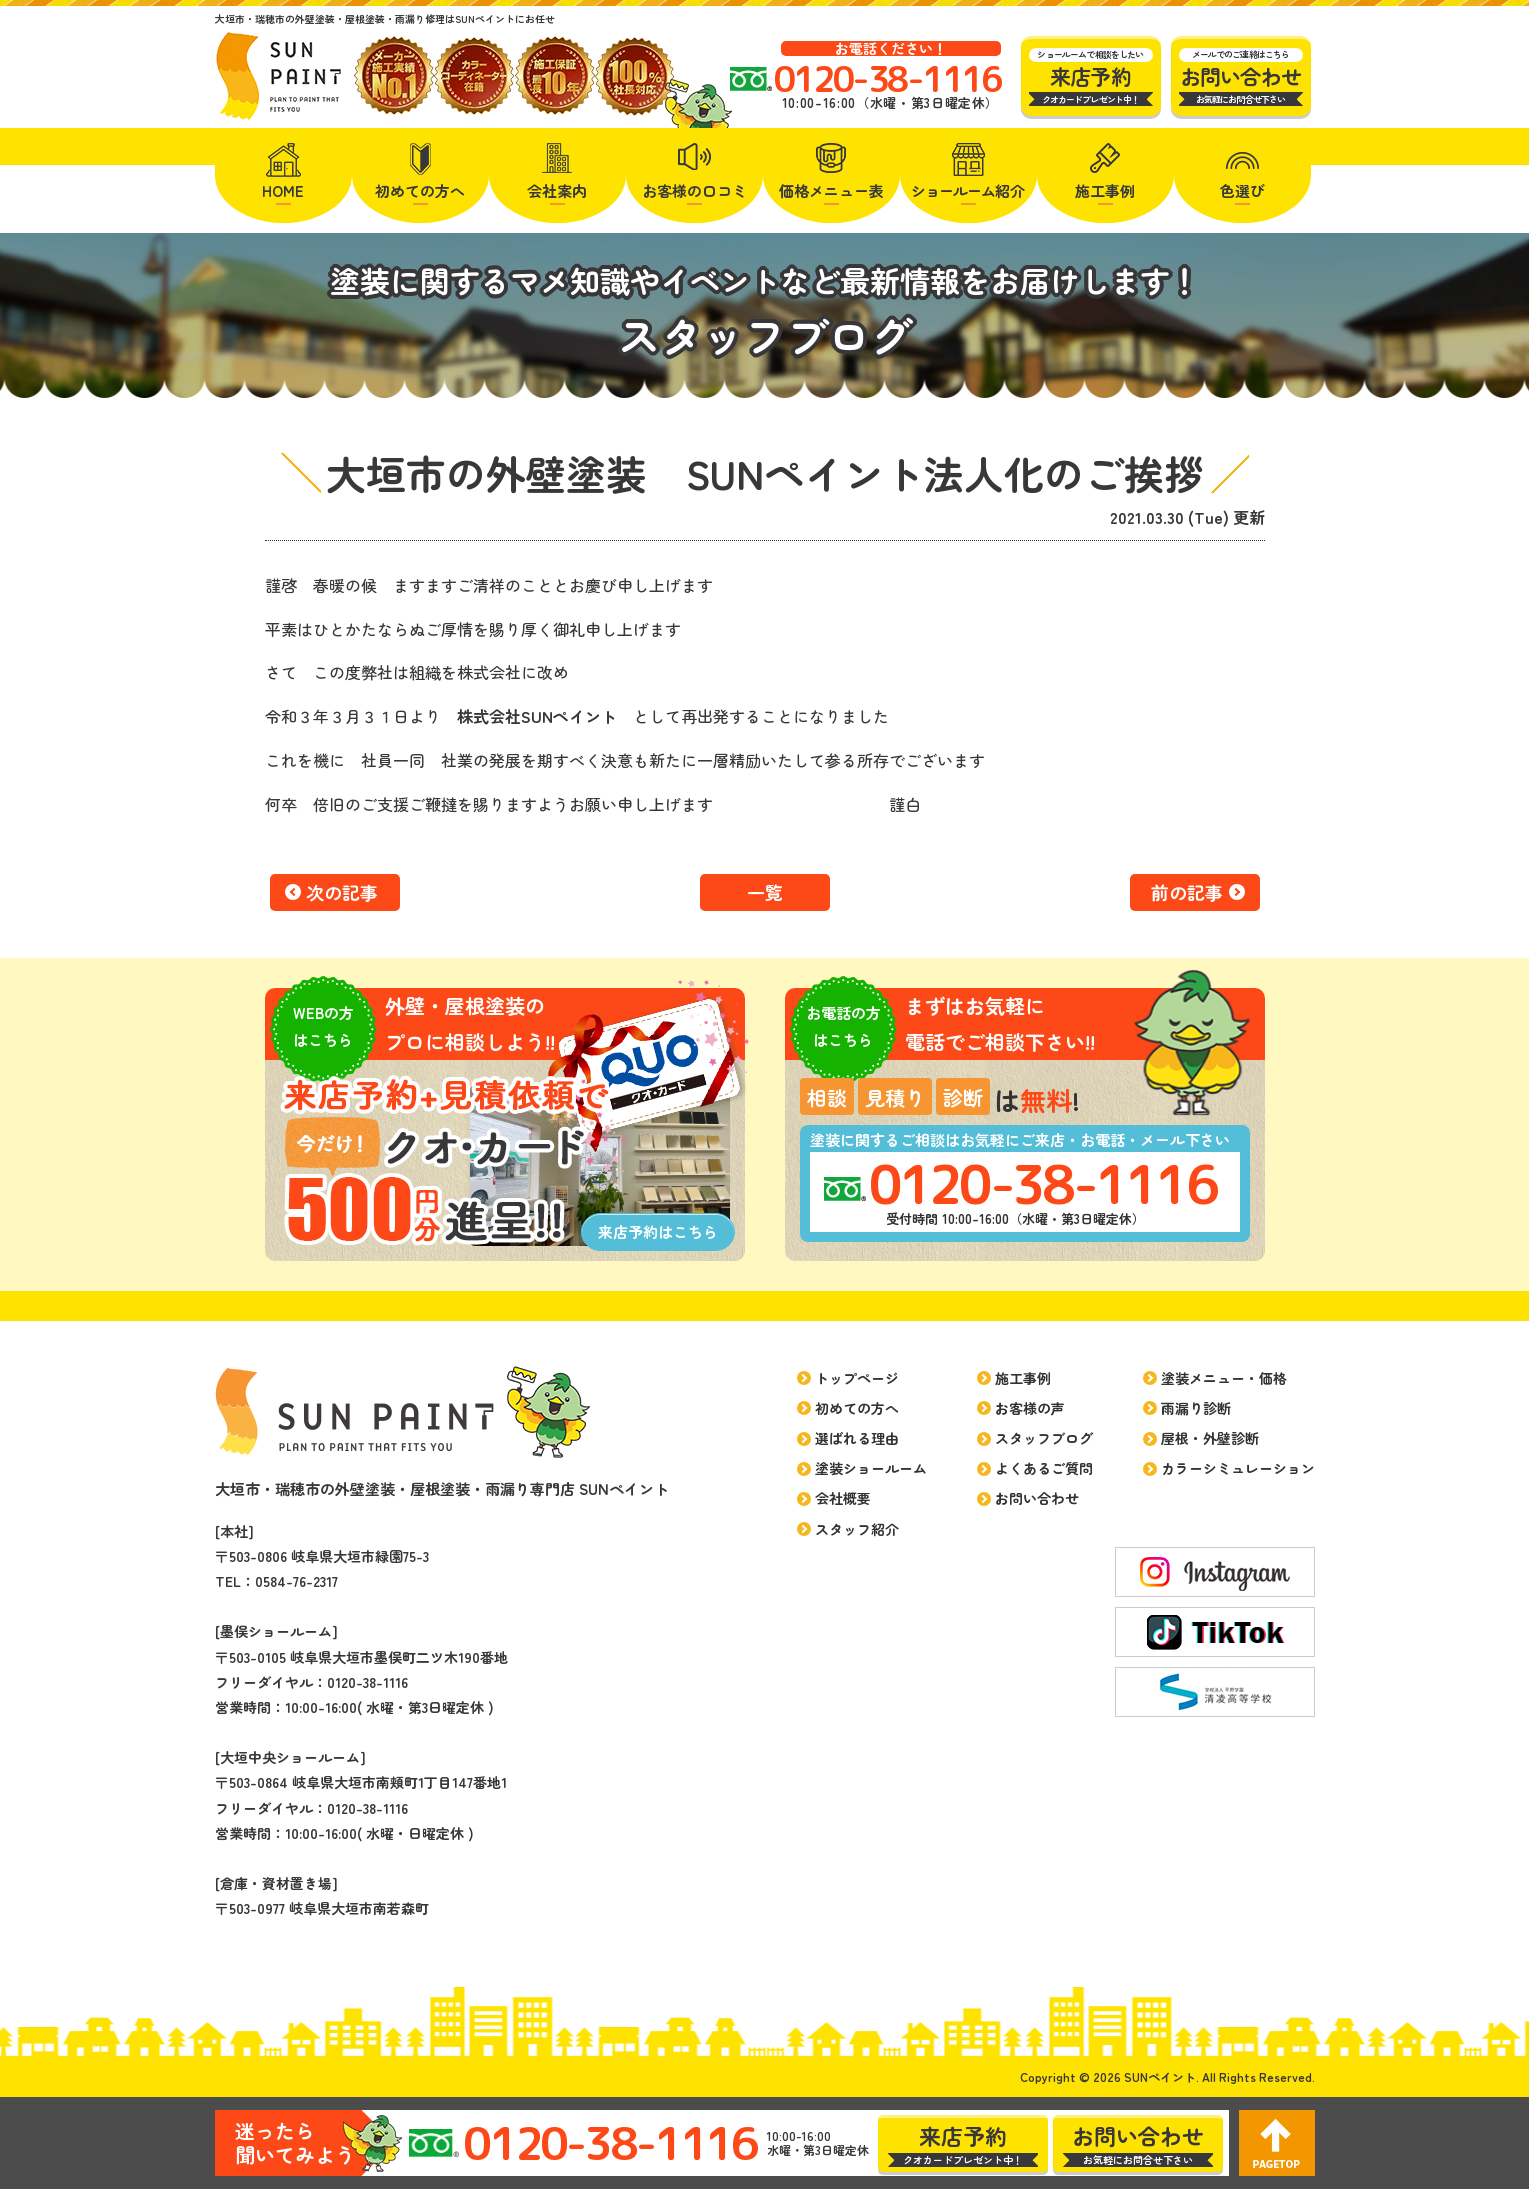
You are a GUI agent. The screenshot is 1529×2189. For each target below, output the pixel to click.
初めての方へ (420, 190)
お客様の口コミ (694, 190)
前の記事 (1187, 892)
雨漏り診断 (1196, 1408)
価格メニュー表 (831, 190)
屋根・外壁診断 (1210, 1438)
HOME (283, 190)
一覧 (765, 892)
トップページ (857, 1378)
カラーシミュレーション (1238, 1468)
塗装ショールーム (871, 1468)
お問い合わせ (1037, 1498)
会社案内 (557, 190)
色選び (1242, 190)
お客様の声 (1030, 1408)
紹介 (968, 190)
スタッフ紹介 (857, 1529)
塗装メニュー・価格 (1224, 1378)
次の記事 (342, 892)
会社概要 (843, 1498)
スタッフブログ (1044, 1438)
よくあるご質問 (1044, 1468)
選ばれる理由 (857, 1438)
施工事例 (1105, 190)
